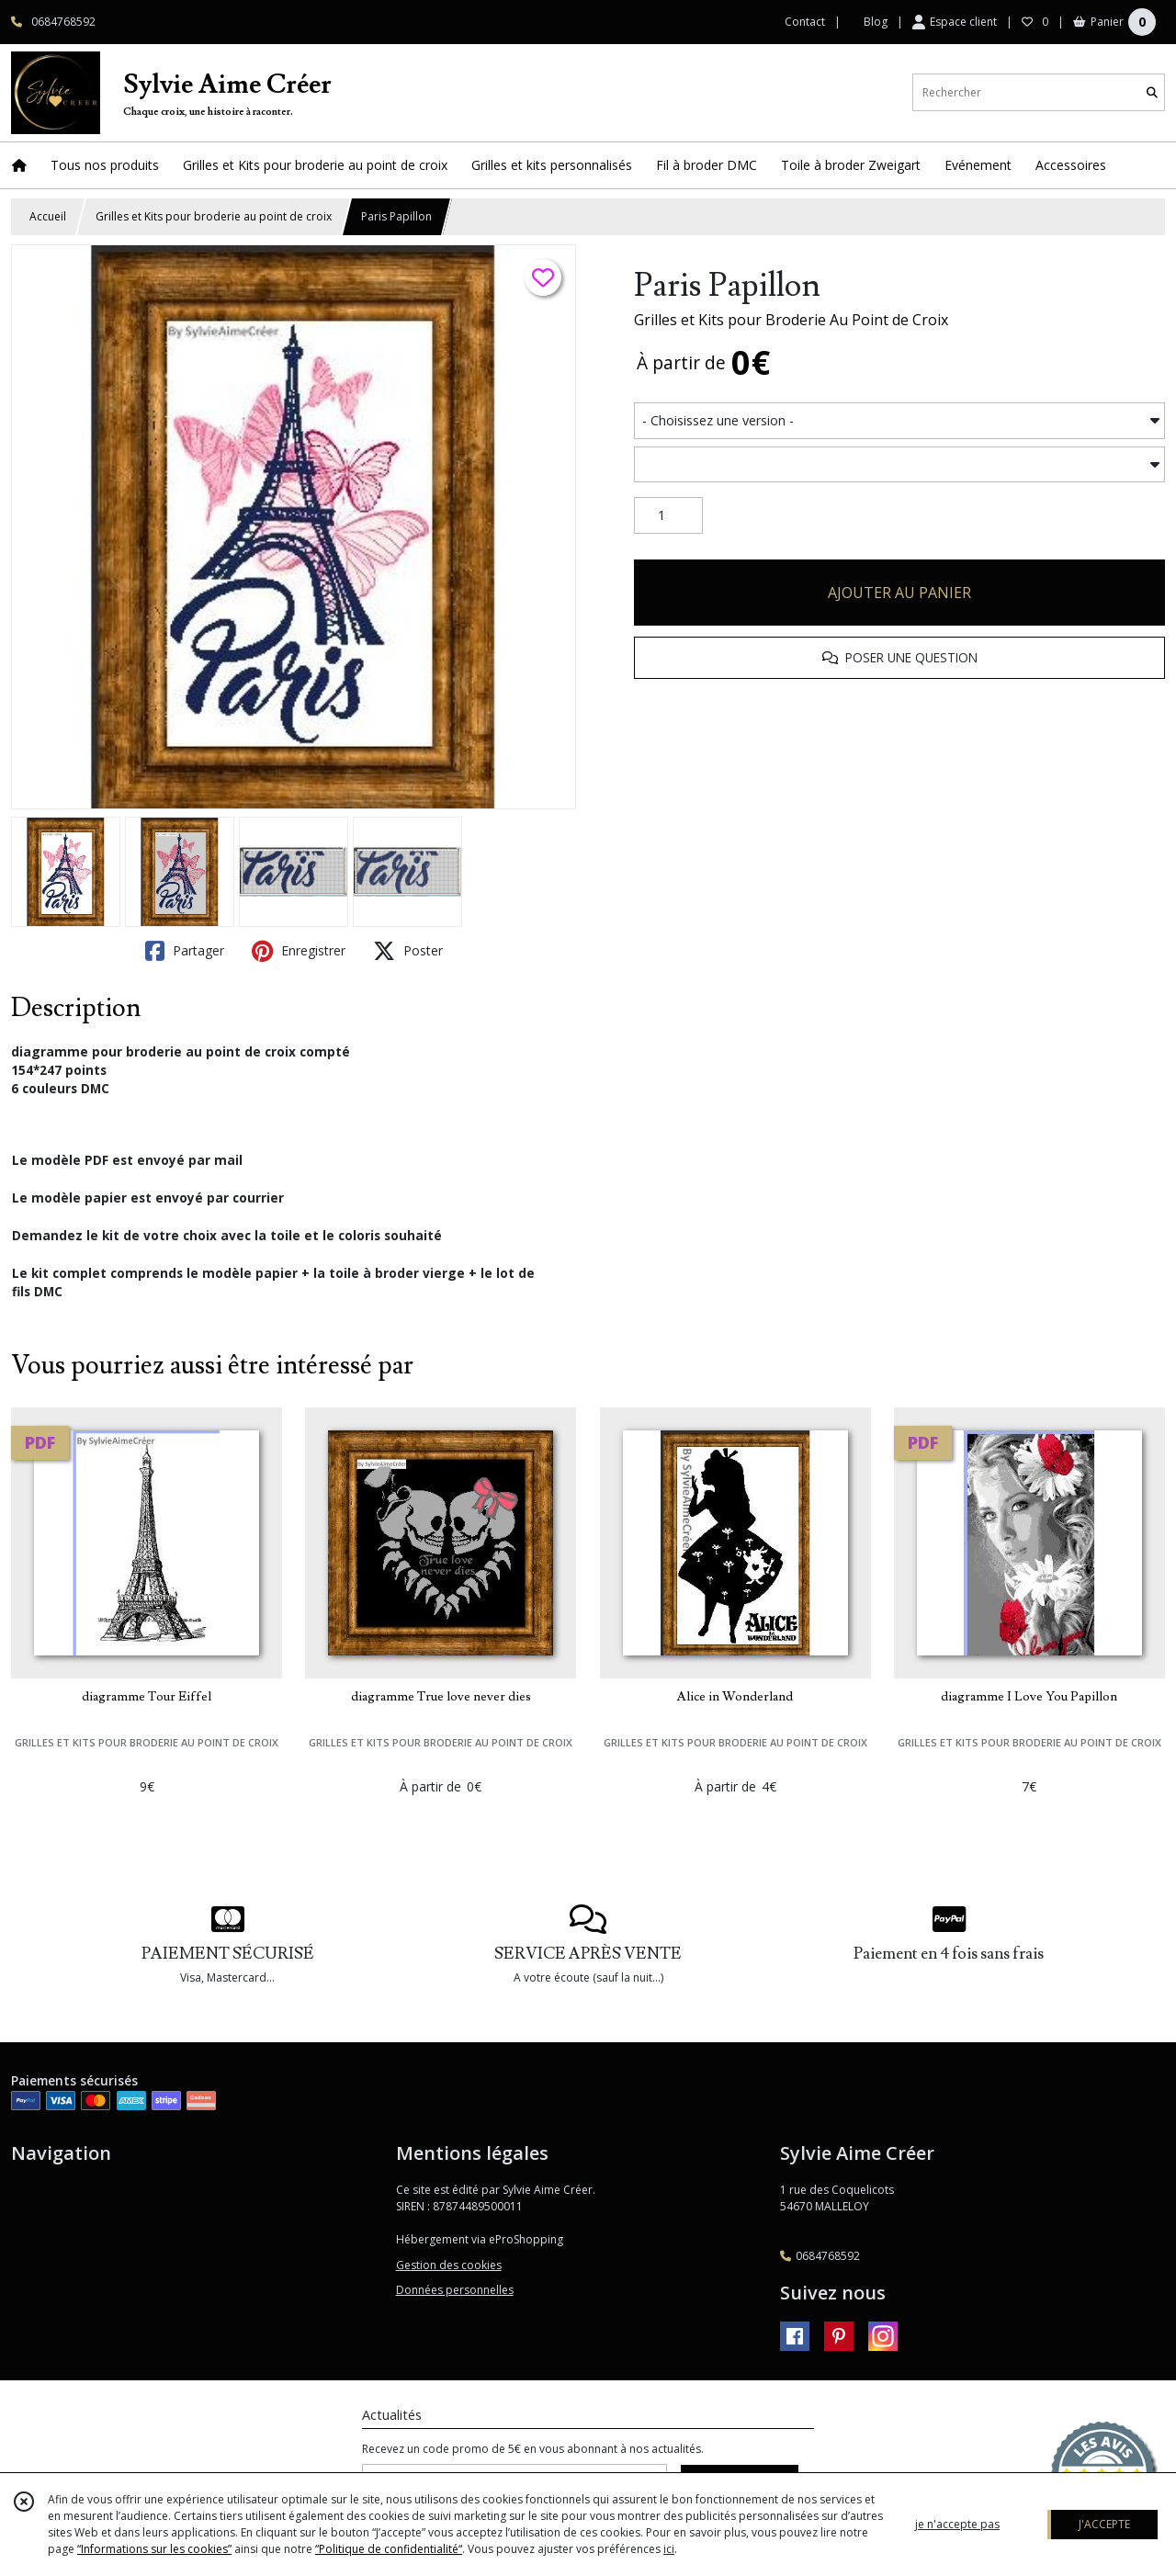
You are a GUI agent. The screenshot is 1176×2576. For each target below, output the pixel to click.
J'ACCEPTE (1104, 2524)
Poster (408, 951)
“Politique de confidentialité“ (388, 2549)
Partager (184, 951)
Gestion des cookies (449, 2265)
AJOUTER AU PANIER (899, 592)
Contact (805, 21)
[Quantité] (668, 515)
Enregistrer (298, 951)
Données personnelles (455, 2290)
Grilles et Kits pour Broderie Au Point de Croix (791, 320)
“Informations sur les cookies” (154, 2549)
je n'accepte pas (957, 2524)
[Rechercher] (1152, 92)
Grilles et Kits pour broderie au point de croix (214, 216)
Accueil (47, 216)
